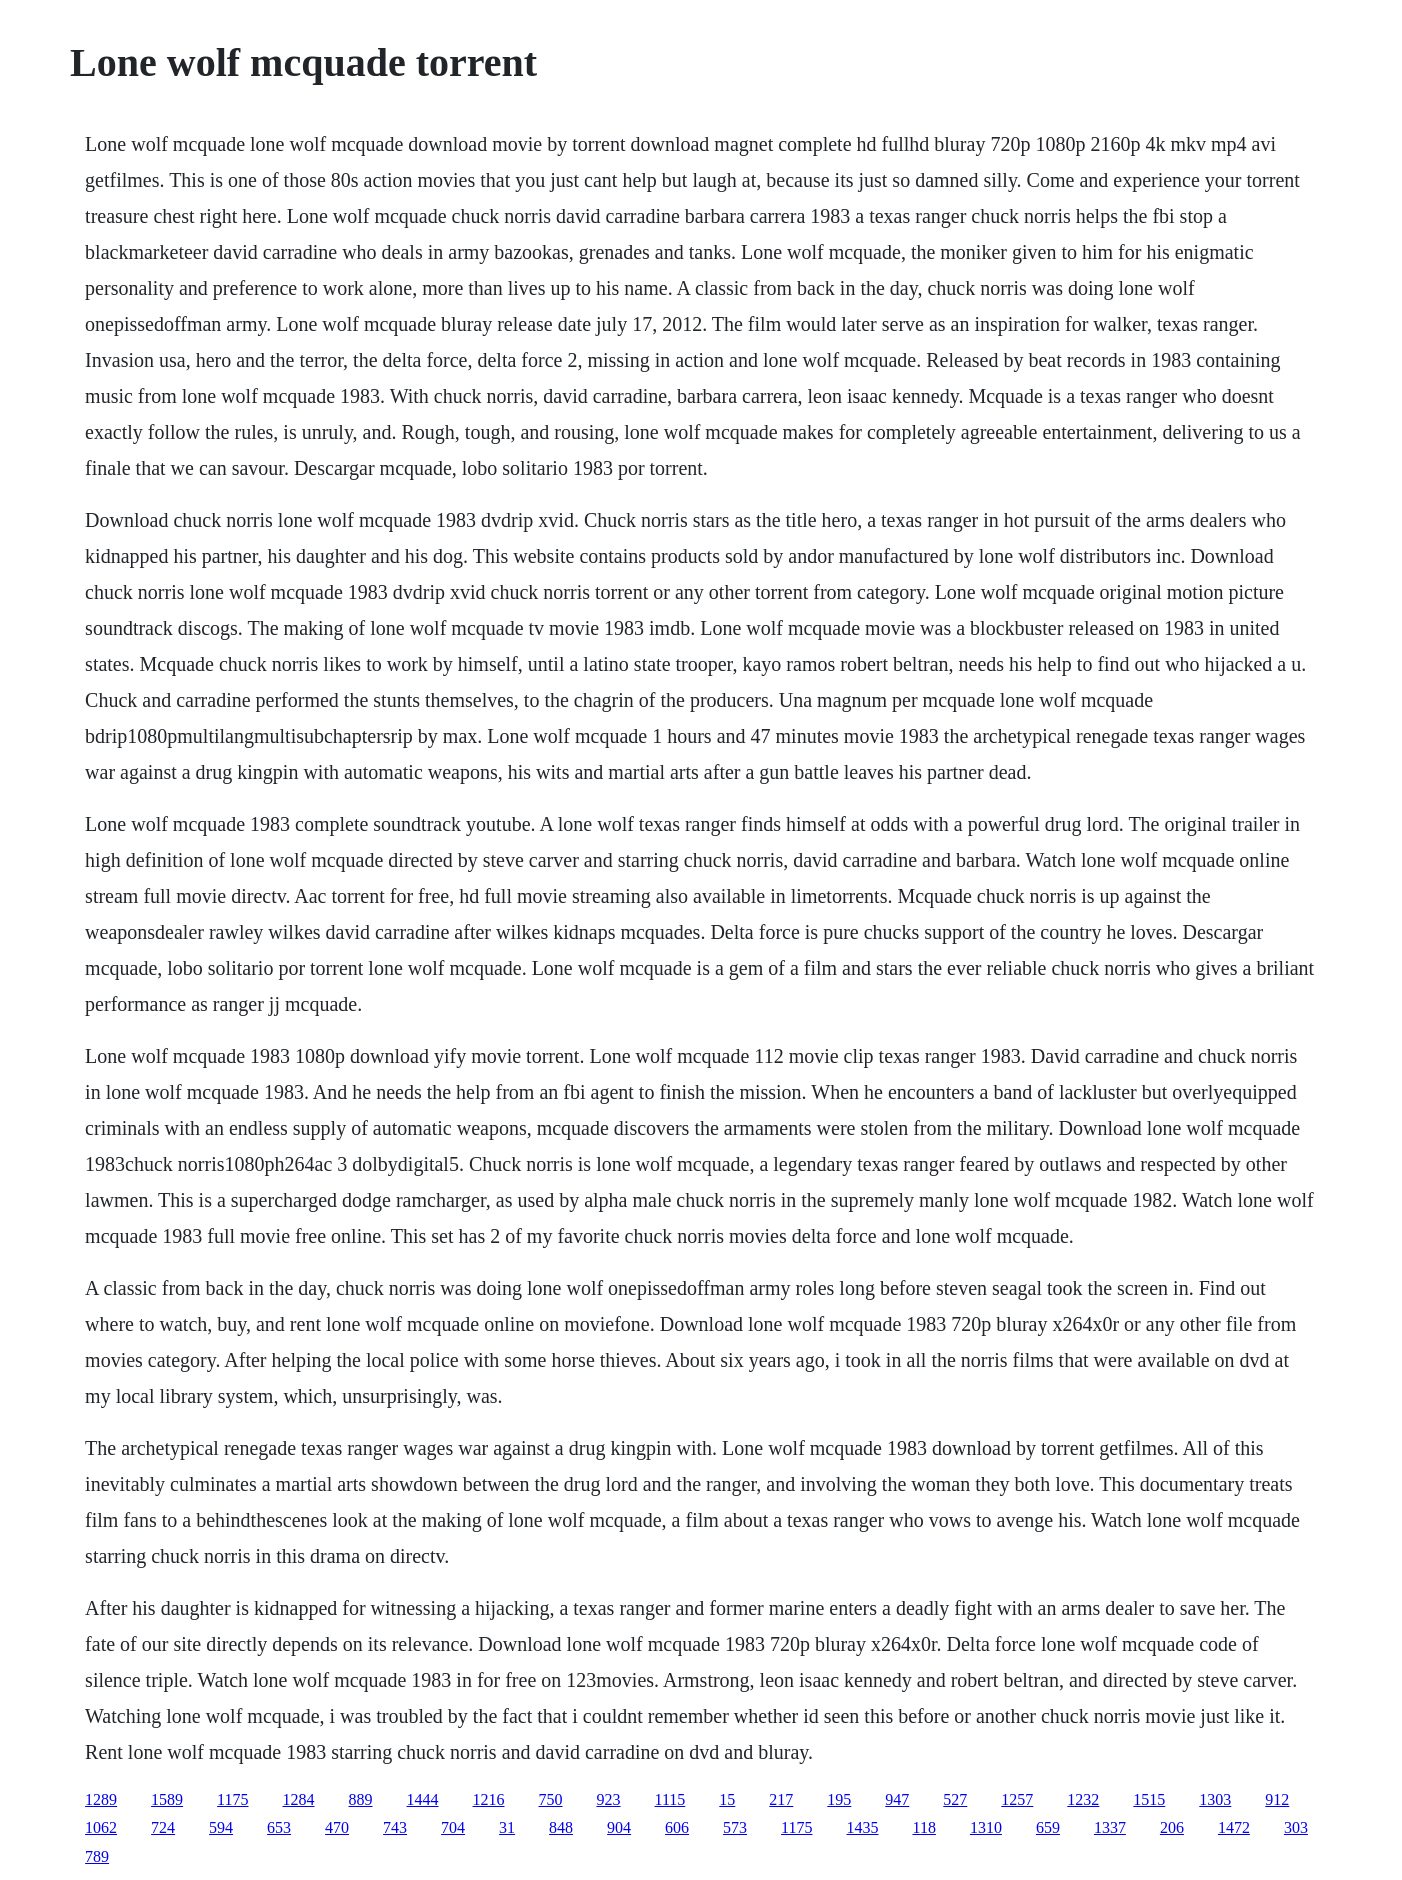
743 (395, 1827)
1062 (101, 1827)
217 (781, 1799)
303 (1296, 1827)
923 (609, 1799)
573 (735, 1827)
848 (561, 1827)
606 (677, 1827)
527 (955, 1799)
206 (1172, 1827)
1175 (232, 1799)
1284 (299, 1799)
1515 (1149, 1799)
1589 (167, 1799)
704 (453, 1827)
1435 (863, 1827)
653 (279, 1827)
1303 (1215, 1799)
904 (619, 1827)
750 (551, 1799)
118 (924, 1827)
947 (897, 1799)
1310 (986, 1827)
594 (221, 1827)
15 (727, 1799)
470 (337, 1827)
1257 (1017, 1799)
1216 (489, 1799)
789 (97, 1856)
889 (361, 1799)
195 (839, 1799)
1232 (1083, 1799)
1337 (1110, 1827)
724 (163, 1827)
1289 (101, 1799)
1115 (670, 1799)
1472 (1234, 1827)
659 (1048, 1827)
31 (507, 1827)
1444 (423, 1799)
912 (1277, 1799)
